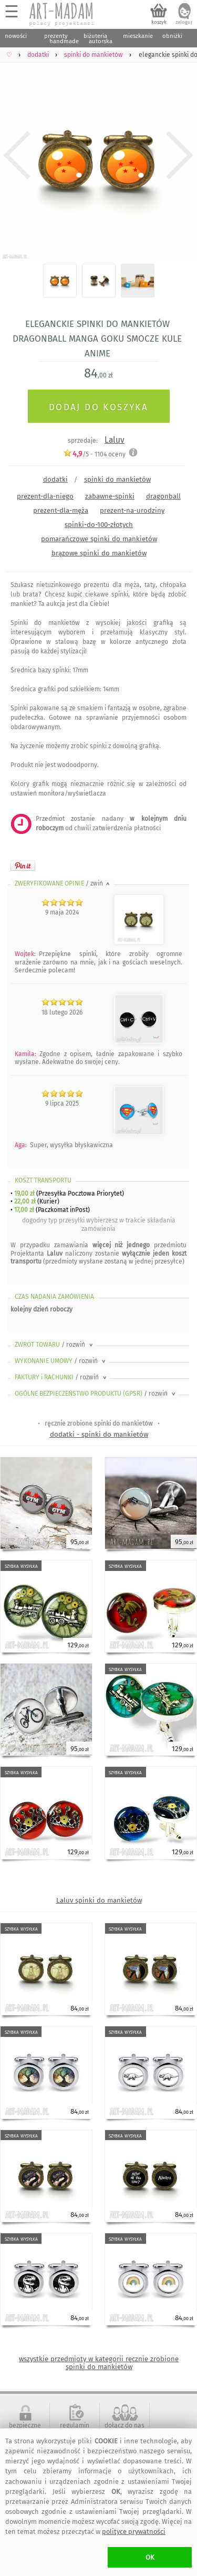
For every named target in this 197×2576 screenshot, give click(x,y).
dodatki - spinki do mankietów (99, 1434)
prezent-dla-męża (60, 510)
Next (180, 155)
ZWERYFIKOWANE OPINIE (63, 883)
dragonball (163, 496)
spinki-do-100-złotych (99, 525)
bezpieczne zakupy (25, 2429)
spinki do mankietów (117, 479)
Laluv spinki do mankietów (99, 1900)
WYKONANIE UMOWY (61, 1361)
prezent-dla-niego (45, 496)
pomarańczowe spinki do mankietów (99, 539)
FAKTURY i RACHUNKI (61, 1377)
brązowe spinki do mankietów (99, 553)
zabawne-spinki (109, 496)
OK (150, 2557)
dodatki (55, 479)
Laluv (115, 440)
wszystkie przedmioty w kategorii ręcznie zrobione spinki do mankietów (99, 2363)
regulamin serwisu (74, 2429)
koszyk (159, 22)
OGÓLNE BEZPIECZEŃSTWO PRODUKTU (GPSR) (96, 1393)
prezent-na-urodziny (132, 510)
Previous (17, 155)
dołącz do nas (124, 2425)
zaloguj (183, 22)
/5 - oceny (94, 454)
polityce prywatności (133, 2531)
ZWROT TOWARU (55, 1344)
